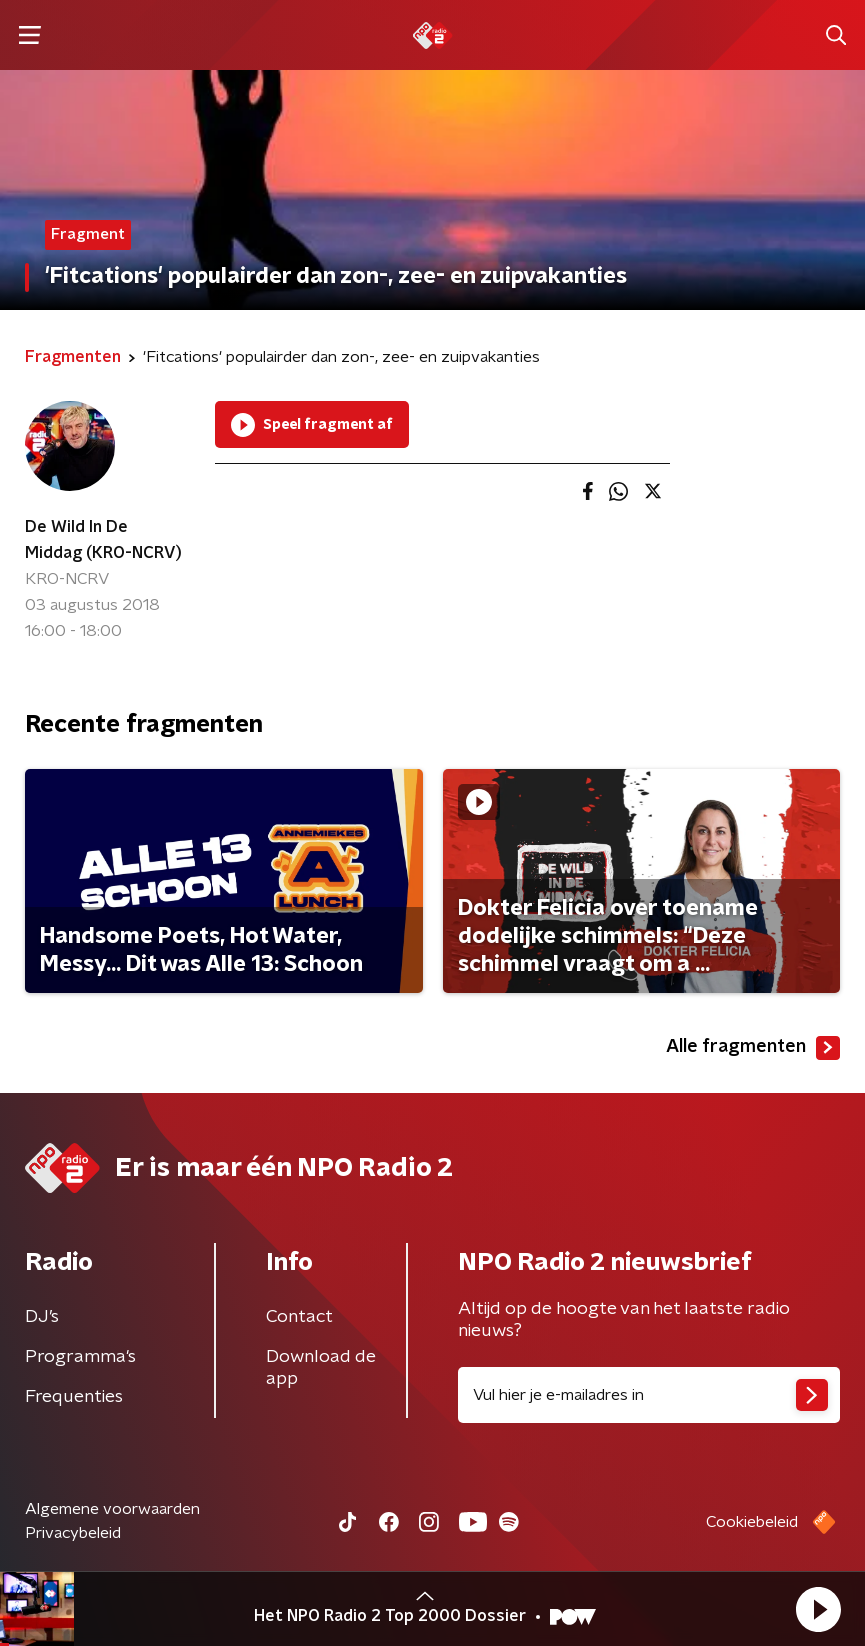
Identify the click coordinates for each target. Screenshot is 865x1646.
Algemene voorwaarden (112, 1509)
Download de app (321, 1368)
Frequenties (74, 1397)
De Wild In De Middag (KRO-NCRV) (103, 540)
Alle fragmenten (753, 1048)
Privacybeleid (73, 1533)
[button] (818, 1609)
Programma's (80, 1357)
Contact (299, 1317)
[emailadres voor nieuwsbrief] (649, 1395)
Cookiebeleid (752, 1522)
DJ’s (42, 1317)
